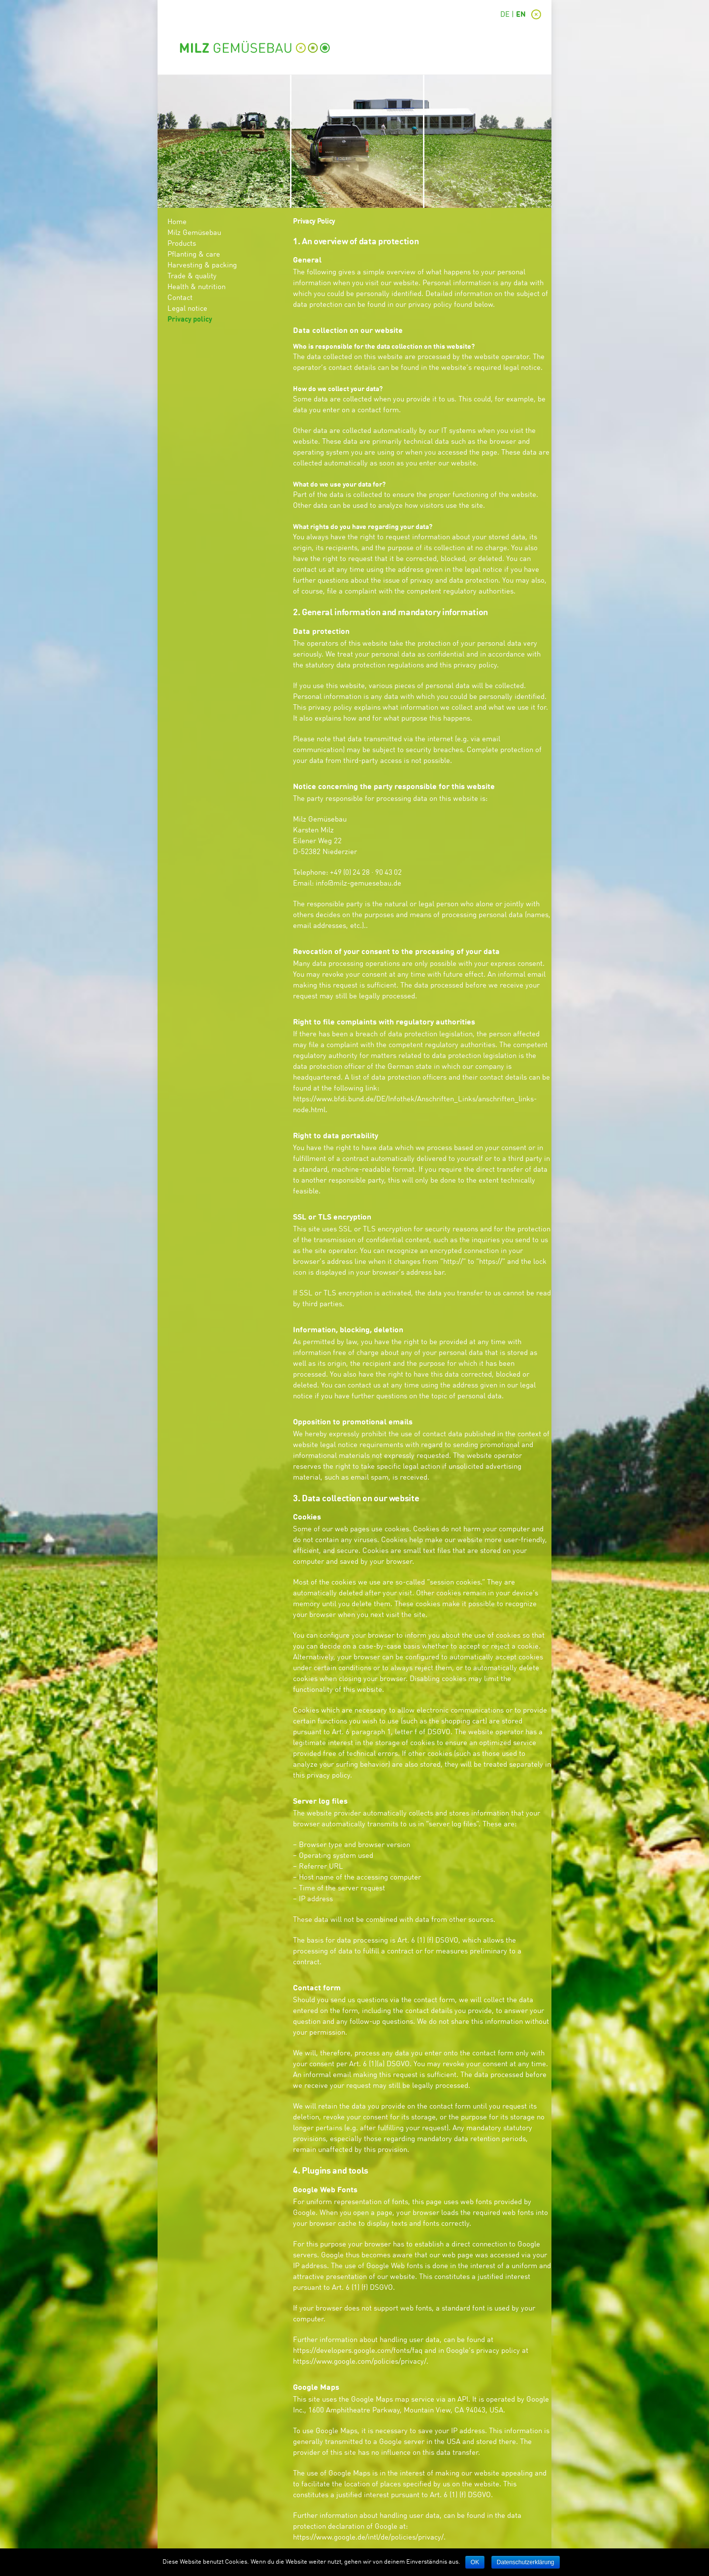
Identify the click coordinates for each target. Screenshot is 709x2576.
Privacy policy (189, 320)
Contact (180, 298)
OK (475, 2562)
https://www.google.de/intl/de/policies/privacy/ (368, 2538)
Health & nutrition (196, 287)
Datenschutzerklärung (525, 2562)
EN (521, 15)
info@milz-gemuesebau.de (358, 884)
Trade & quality (192, 276)
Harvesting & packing (202, 265)
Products (181, 244)
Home (177, 222)
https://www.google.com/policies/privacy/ (359, 2362)
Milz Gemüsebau (194, 233)
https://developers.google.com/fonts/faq (357, 2351)
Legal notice (187, 309)
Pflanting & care (193, 255)
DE (505, 15)
